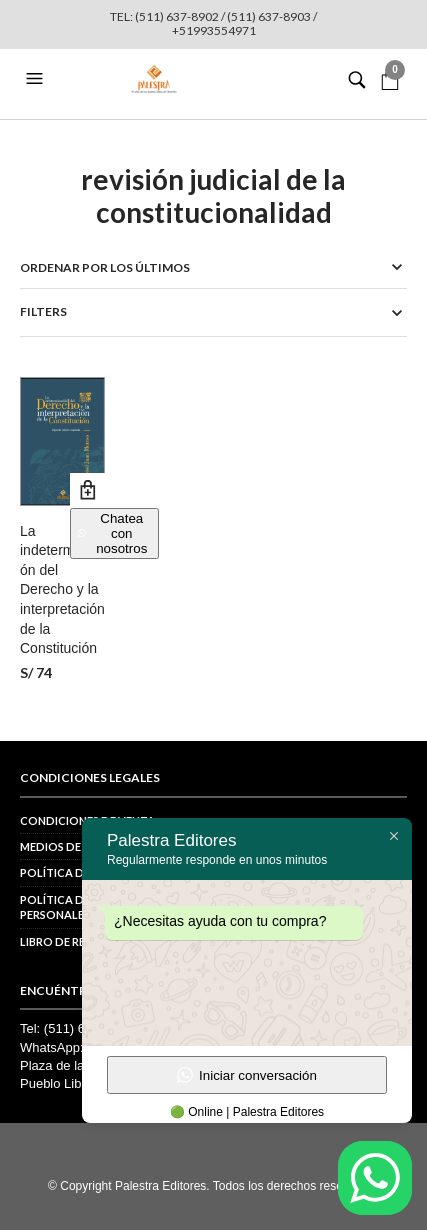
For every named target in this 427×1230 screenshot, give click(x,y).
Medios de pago (68, 846)
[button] (37, 79)
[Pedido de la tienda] (213, 267)
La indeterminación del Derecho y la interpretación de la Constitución (62, 590)
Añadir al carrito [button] (87, 490)
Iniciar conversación (247, 1075)
